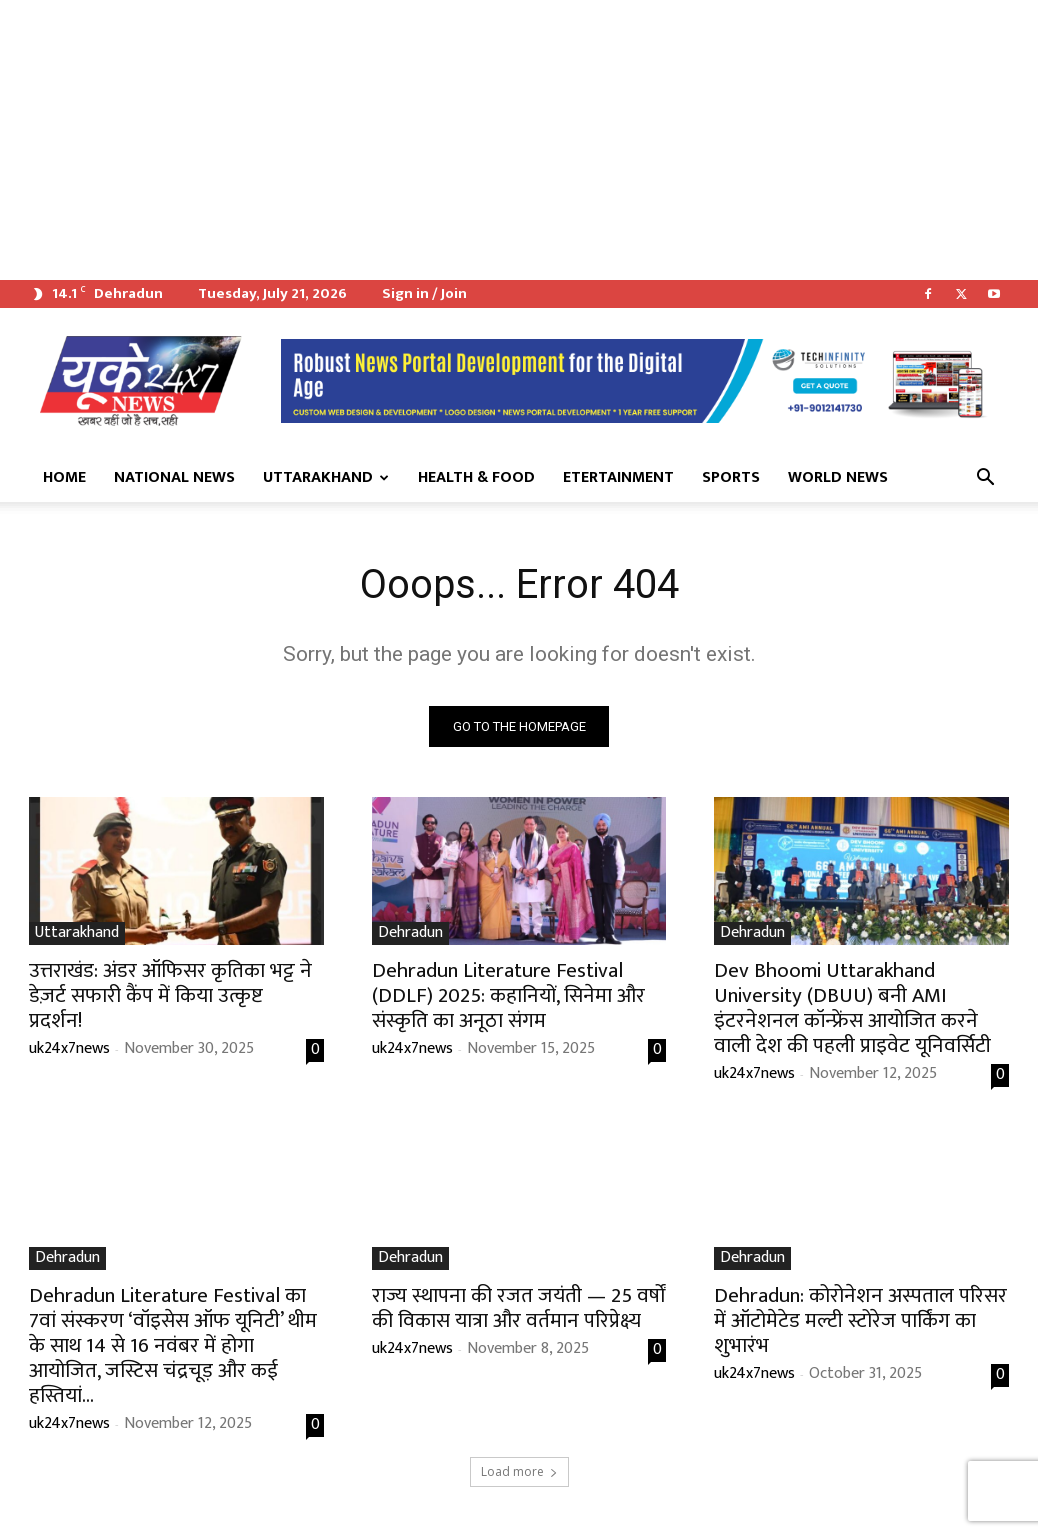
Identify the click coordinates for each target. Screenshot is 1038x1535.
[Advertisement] (519, 140)
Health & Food (476, 477)
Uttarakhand (326, 477)
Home (64, 477)
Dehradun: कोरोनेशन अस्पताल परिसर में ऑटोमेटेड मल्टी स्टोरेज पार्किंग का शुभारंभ (860, 1320)
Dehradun (410, 932)
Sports (731, 477)
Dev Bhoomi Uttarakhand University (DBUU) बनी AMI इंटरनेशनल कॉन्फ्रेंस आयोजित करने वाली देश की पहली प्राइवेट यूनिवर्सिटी (852, 1007)
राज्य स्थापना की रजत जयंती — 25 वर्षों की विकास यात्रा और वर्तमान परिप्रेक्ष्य (518, 1308)
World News (838, 477)
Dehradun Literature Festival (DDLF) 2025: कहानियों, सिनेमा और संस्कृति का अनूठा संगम (508, 994)
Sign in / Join (424, 293)
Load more (519, 1471)
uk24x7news (69, 1047)
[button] (985, 479)
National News (174, 477)
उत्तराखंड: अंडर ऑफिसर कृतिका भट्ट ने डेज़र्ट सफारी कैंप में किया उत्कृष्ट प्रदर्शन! (170, 994)
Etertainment (618, 477)
